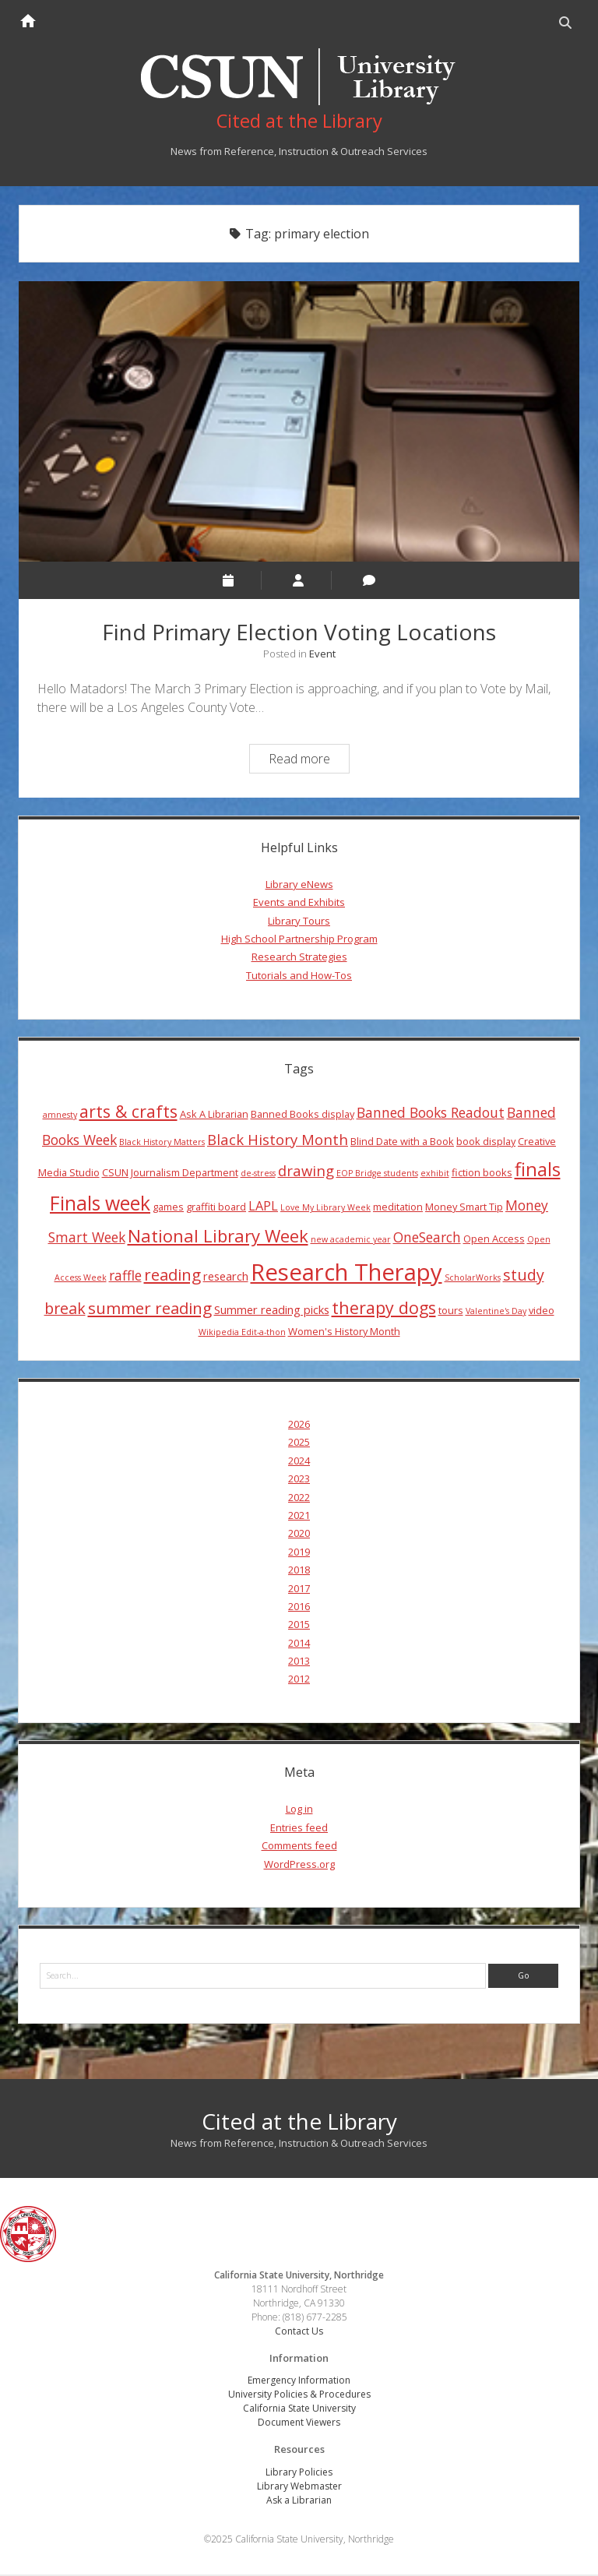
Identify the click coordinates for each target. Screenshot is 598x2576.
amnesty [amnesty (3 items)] (60, 1115)
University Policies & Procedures (299, 2395)
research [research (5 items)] (225, 1277)
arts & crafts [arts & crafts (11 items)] (128, 1112)
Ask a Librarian (299, 2501)
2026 (299, 1425)
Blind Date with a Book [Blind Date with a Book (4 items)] (402, 1143)
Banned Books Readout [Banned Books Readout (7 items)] (431, 1113)
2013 (299, 1662)
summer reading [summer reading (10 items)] (150, 1309)
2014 (299, 1644)
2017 (299, 1589)
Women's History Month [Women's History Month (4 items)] (344, 1333)
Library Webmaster (299, 2487)
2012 (299, 1680)
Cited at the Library (299, 2122)
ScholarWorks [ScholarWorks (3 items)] (473, 1279)
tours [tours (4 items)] (450, 1311)
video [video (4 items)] (541, 1311)
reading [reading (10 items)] (172, 1276)
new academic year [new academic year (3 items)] (351, 1240)
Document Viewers (299, 2423)
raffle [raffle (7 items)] (125, 1276)
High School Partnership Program (299, 940)
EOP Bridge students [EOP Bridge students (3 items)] (377, 1173)
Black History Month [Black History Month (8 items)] (277, 1141)
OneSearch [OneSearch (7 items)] (427, 1238)
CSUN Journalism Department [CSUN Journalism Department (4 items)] (170, 1173)
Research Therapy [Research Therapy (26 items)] (346, 1273)
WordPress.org (299, 1865)
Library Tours (299, 921)
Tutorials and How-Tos (299, 976)
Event (322, 654)
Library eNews (299, 885)
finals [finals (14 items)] (538, 1170)
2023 (299, 1480)
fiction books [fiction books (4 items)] (482, 1173)
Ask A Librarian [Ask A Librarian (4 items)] (214, 1115)
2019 (299, 1552)
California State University (299, 2409)
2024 (299, 1461)
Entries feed (299, 1828)
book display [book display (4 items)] (485, 1143)
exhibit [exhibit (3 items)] (434, 1173)
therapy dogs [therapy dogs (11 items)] (384, 1308)
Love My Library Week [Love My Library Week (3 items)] (325, 1208)
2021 (299, 1517)
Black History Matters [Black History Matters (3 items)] (162, 1143)
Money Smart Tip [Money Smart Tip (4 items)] (464, 1208)
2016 (299, 1608)
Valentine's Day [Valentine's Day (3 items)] (496, 1311)
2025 (299, 1443)
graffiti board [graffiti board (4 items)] (216, 1208)
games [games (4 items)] (168, 1208)
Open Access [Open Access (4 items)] (494, 1240)
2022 (299, 1498)
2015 (299, 1626)
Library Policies (299, 2473)
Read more (309, 761)
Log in (299, 1810)
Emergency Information (299, 2381)
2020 (299, 1535)
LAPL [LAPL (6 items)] (263, 1207)
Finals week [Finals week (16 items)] (100, 1204)
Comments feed (299, 1847)
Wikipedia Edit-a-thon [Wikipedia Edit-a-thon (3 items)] (242, 1333)
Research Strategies (299, 958)
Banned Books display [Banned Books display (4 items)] (302, 1115)
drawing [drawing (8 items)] (306, 1171)
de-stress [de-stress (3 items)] (258, 1173)
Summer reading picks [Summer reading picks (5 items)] (271, 1310)
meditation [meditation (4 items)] (398, 1208)
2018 (299, 1571)
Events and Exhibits (299, 904)
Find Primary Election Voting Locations (299, 423)
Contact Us (299, 2332)
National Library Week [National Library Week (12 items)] (218, 1237)
